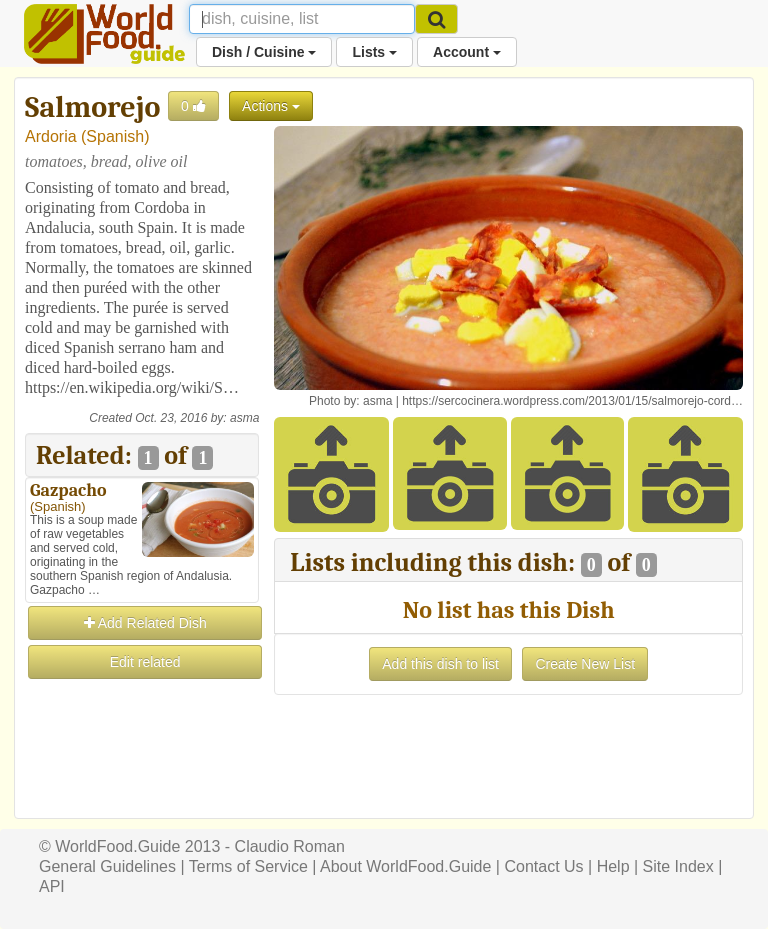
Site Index (678, 866)
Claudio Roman (290, 846)
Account (467, 52)
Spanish (115, 136)
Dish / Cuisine (264, 52)
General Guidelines (107, 866)
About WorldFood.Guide (405, 866)
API (52, 886)
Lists (374, 52)
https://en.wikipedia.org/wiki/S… (132, 387)
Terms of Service (248, 866)
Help (613, 866)
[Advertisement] (142, 782)
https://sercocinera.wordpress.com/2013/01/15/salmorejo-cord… (572, 401)
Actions (271, 106)
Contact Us (543, 866)
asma (244, 418)
